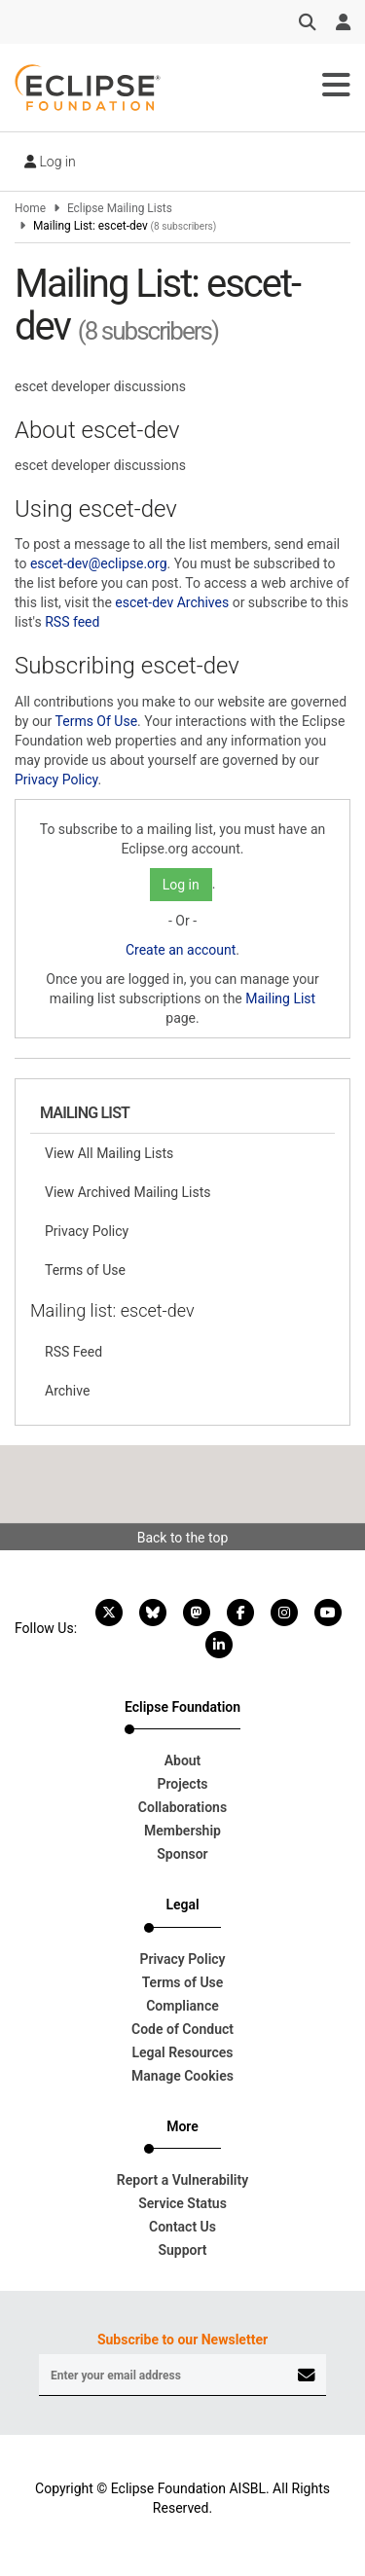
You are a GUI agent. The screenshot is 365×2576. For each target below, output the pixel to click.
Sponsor (182, 1854)
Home (30, 208)
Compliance (182, 2006)
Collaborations (182, 1807)
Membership (182, 1830)
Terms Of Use (96, 721)
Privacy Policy (56, 779)
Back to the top (183, 1537)
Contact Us (182, 2226)
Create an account (181, 950)
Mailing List (280, 998)
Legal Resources (182, 2052)
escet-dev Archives (172, 602)
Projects (182, 1784)
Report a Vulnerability (182, 2180)
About (182, 1760)
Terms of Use (85, 1270)
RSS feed (72, 622)
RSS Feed (73, 1352)
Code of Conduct (182, 2029)
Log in (50, 161)
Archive (67, 1390)
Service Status (182, 2203)
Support (182, 2250)
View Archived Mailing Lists (128, 1192)
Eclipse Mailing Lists (119, 208)
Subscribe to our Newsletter (182, 2339)
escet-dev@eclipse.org (98, 563)
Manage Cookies (182, 2076)
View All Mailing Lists (109, 1153)
